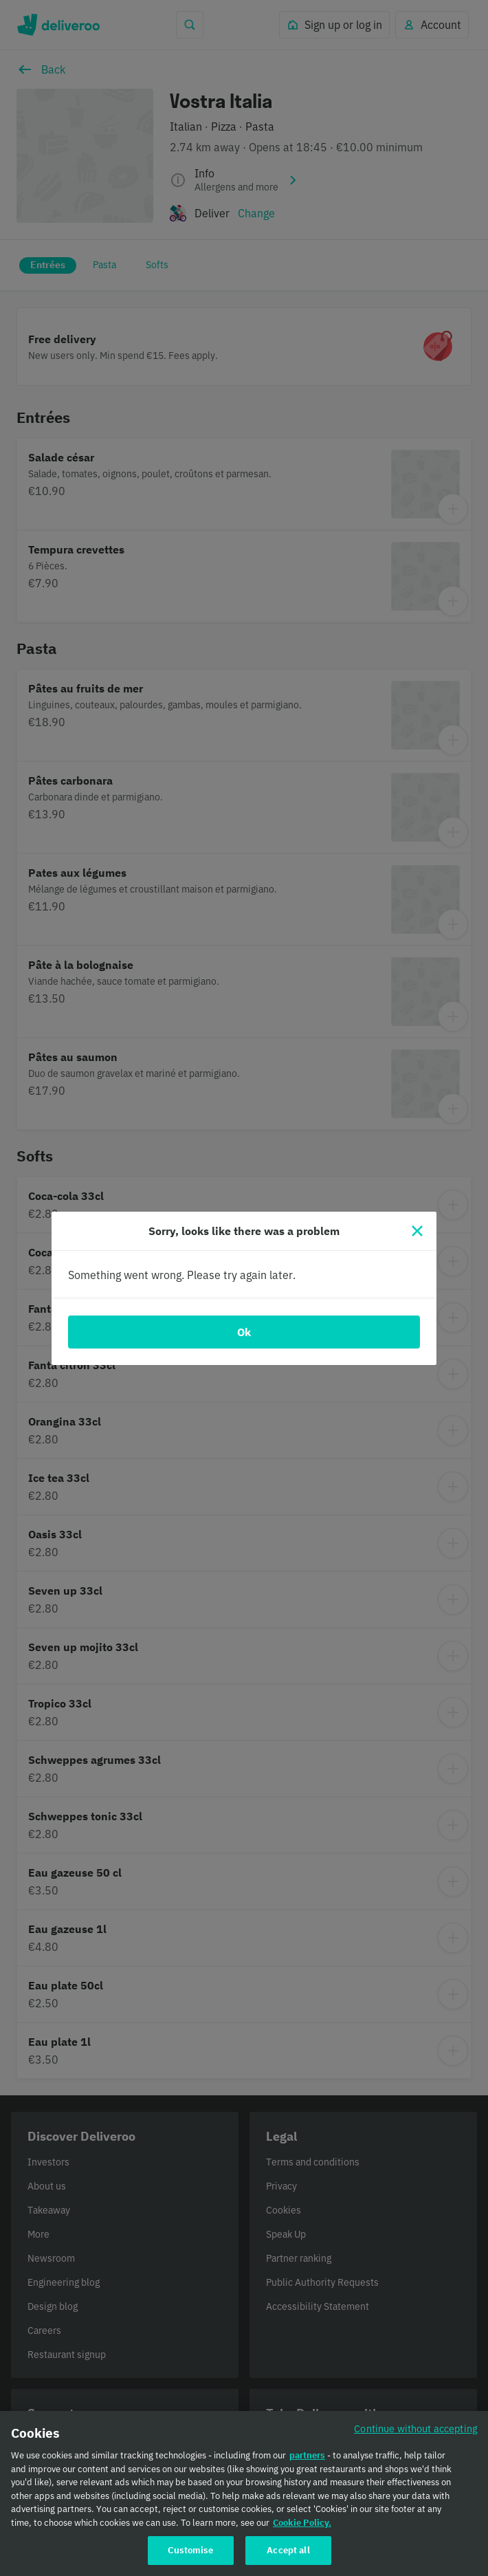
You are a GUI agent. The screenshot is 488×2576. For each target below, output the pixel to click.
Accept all (288, 2558)
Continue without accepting (416, 2436)
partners (307, 2463)
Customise (190, 2558)
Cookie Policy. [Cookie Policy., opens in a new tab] (302, 2530)
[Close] (417, 1231)
